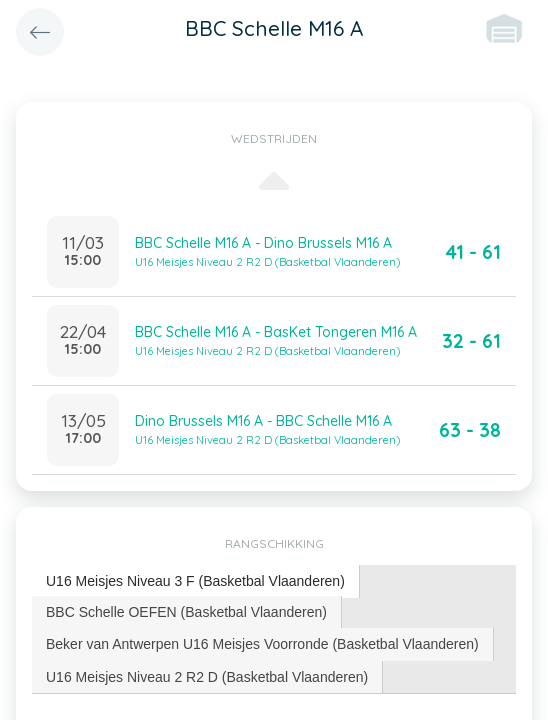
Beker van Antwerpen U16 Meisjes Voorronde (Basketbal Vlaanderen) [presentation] (262, 644)
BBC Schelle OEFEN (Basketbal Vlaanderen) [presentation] (186, 612)
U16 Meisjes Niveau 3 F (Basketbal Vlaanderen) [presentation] (195, 581)
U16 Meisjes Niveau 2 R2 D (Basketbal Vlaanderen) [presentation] (207, 677)
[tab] (196, 581)
